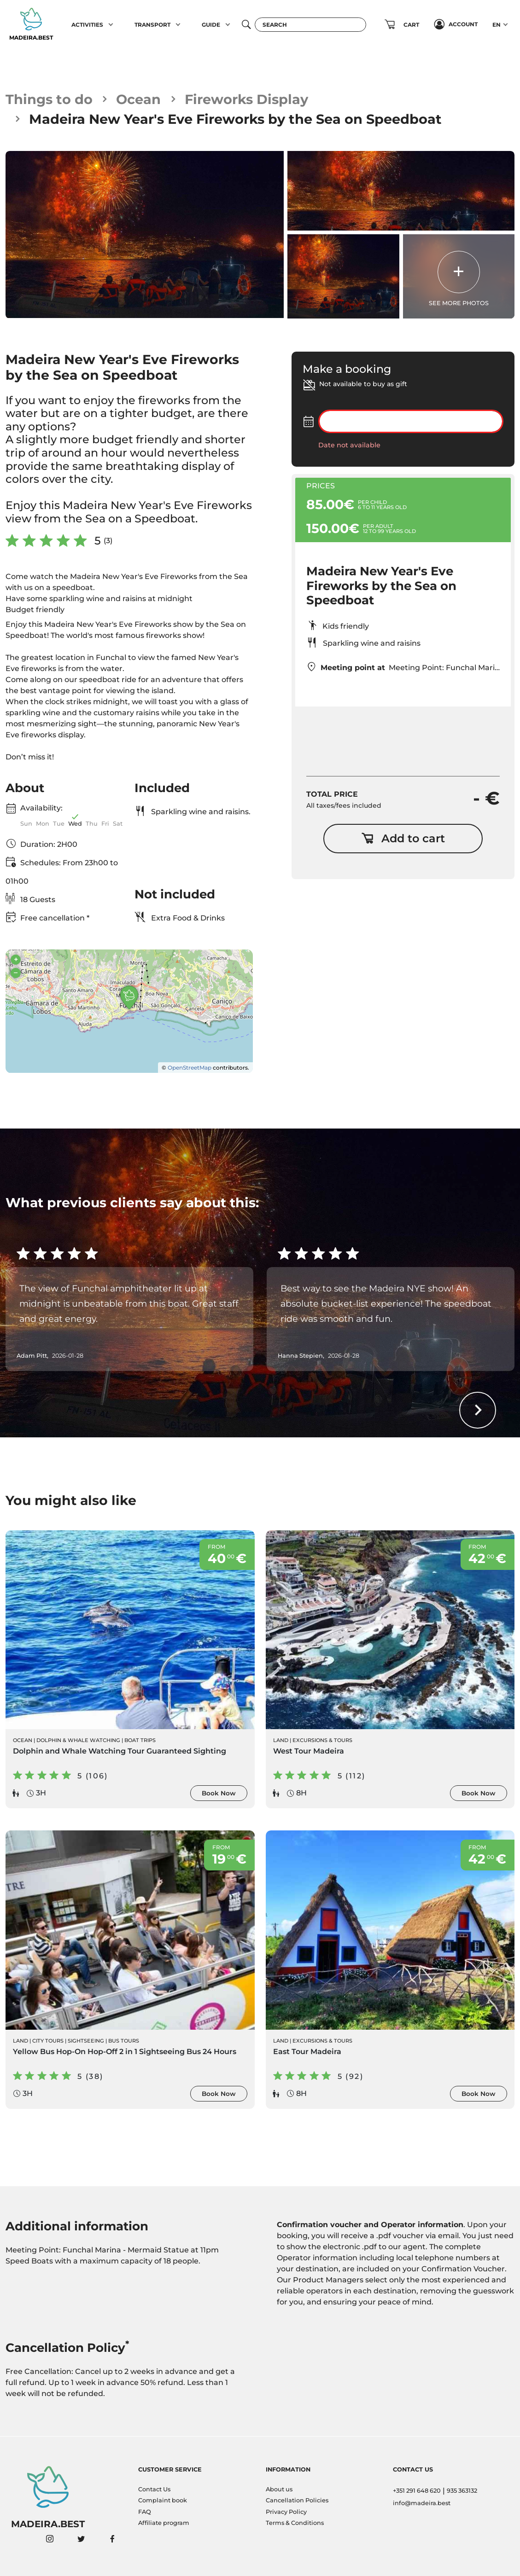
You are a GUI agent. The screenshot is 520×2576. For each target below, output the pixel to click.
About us (279, 2489)
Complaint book (162, 2500)
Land (280, 1740)
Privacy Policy (286, 2511)
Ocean (138, 99)
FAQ (144, 2511)
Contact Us (154, 2489)
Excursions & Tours (322, 1740)
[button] (110, 24)
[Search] (310, 24)
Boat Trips (140, 1740)
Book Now (219, 1793)
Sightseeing (86, 2041)
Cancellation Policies (297, 2500)
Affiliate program (163, 2522)
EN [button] (496, 24)
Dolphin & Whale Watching (78, 1740)
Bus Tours (123, 2041)
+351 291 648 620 (417, 2490)
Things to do (49, 99)
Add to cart (403, 838)
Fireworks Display (246, 99)
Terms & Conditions (295, 2522)
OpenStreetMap (189, 1067)
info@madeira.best (421, 2503)
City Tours (48, 2041)
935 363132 (462, 2490)
